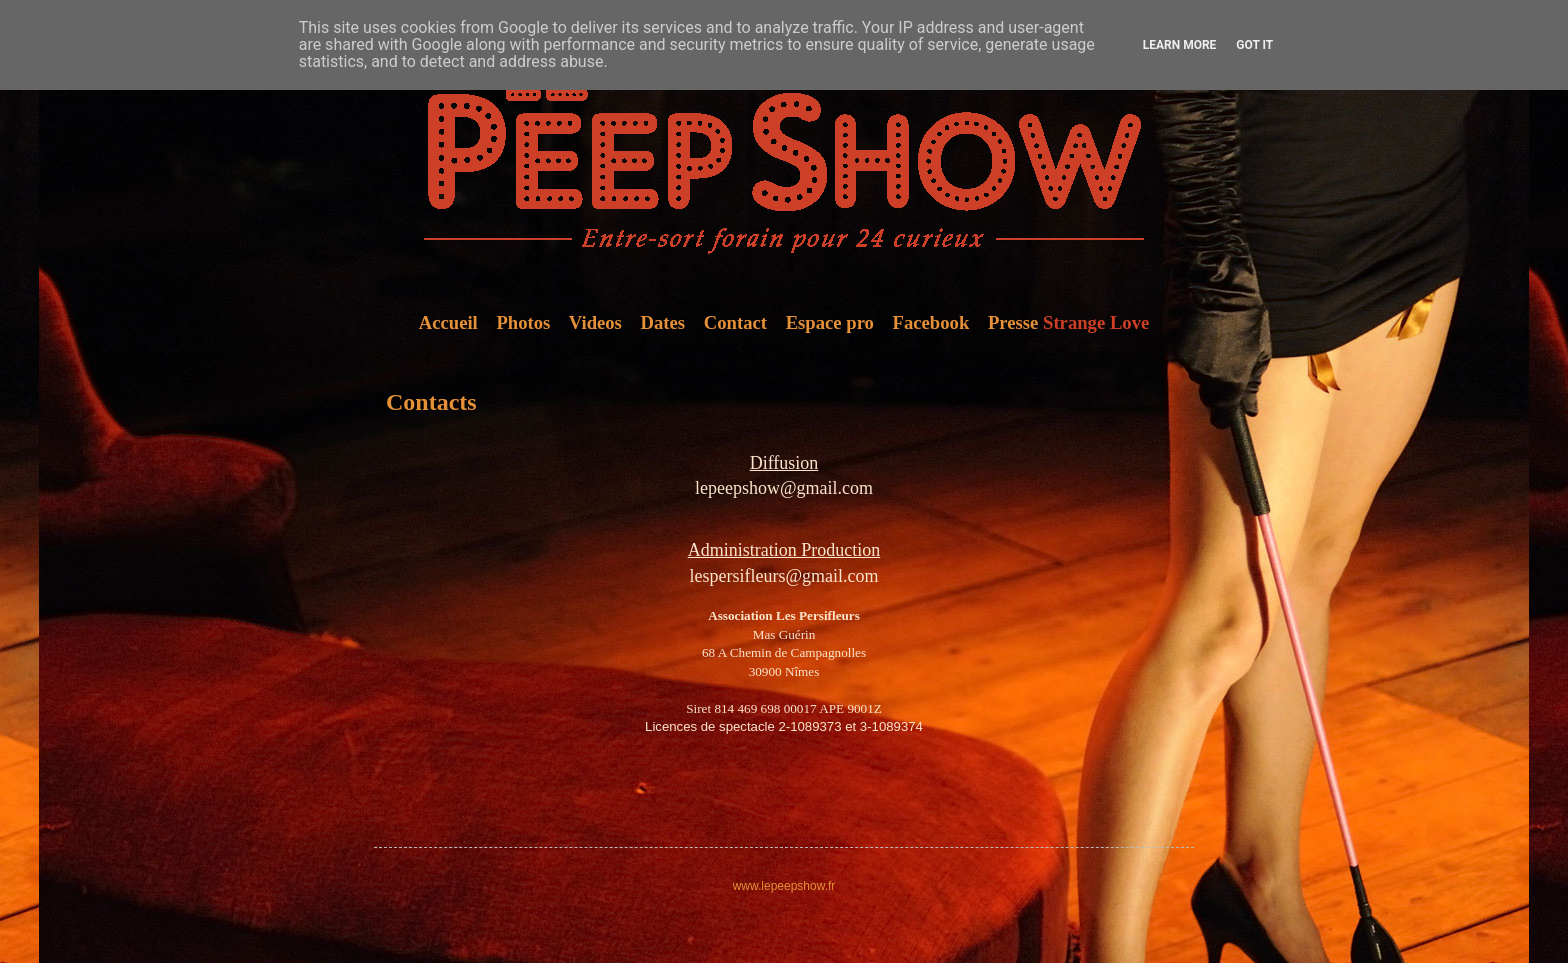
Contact (735, 322)
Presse (1013, 322)
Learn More (1180, 45)
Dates (663, 322)
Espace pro (830, 322)
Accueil (448, 322)
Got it (1254, 45)
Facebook (931, 322)
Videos (595, 322)
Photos (523, 322)
